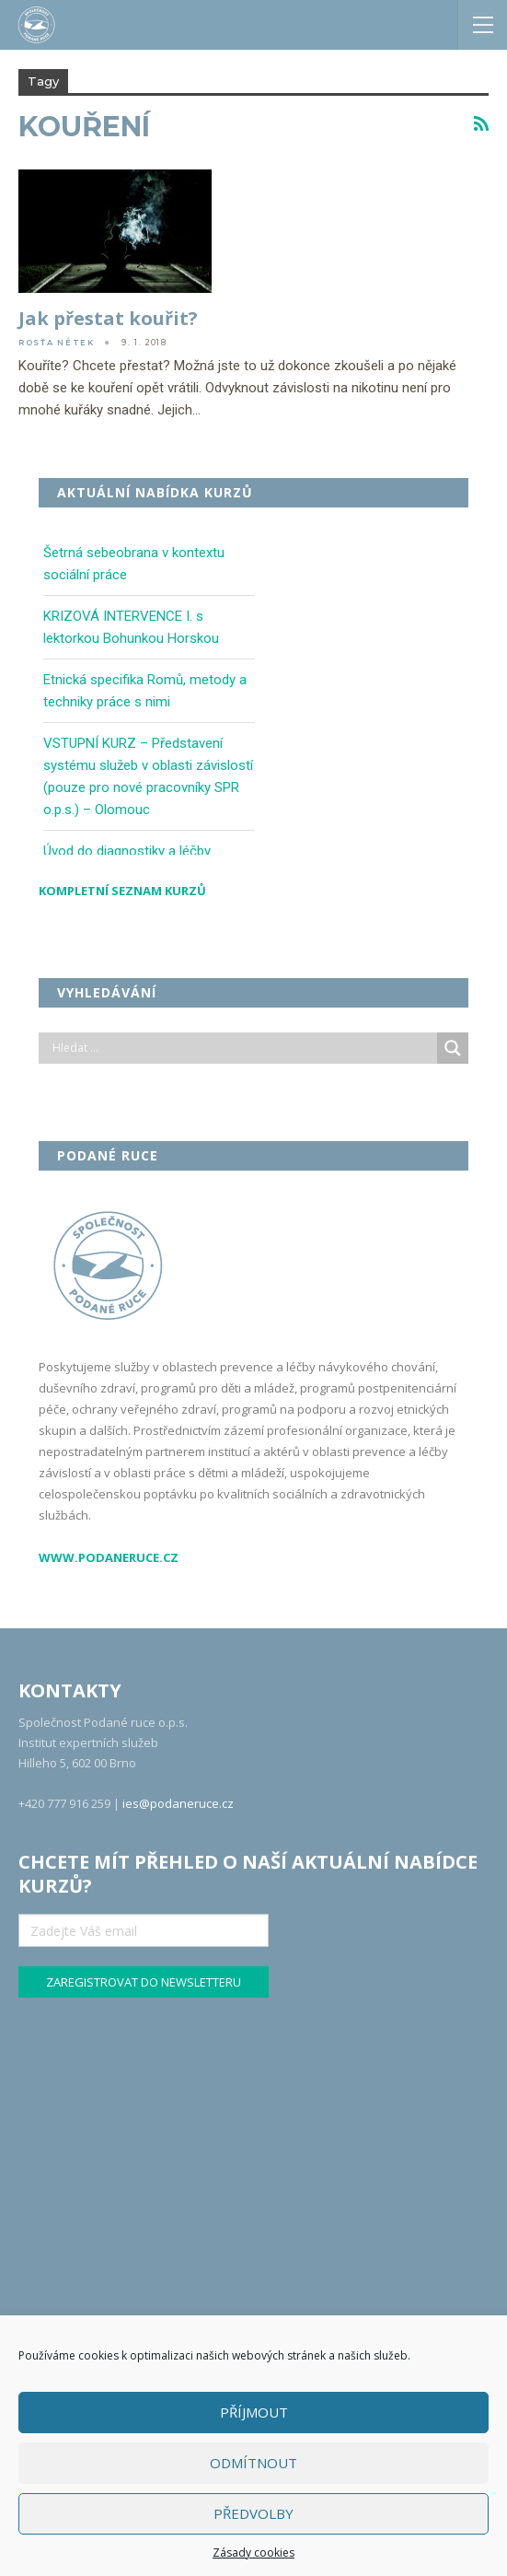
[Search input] (242, 1048)
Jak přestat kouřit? (108, 318)
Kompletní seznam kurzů (122, 890)
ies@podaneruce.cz (178, 1803)
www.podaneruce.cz (109, 1557)
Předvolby (253, 2513)
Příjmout (254, 2412)
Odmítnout (253, 2463)
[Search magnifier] (452, 1048)
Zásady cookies (253, 2552)
